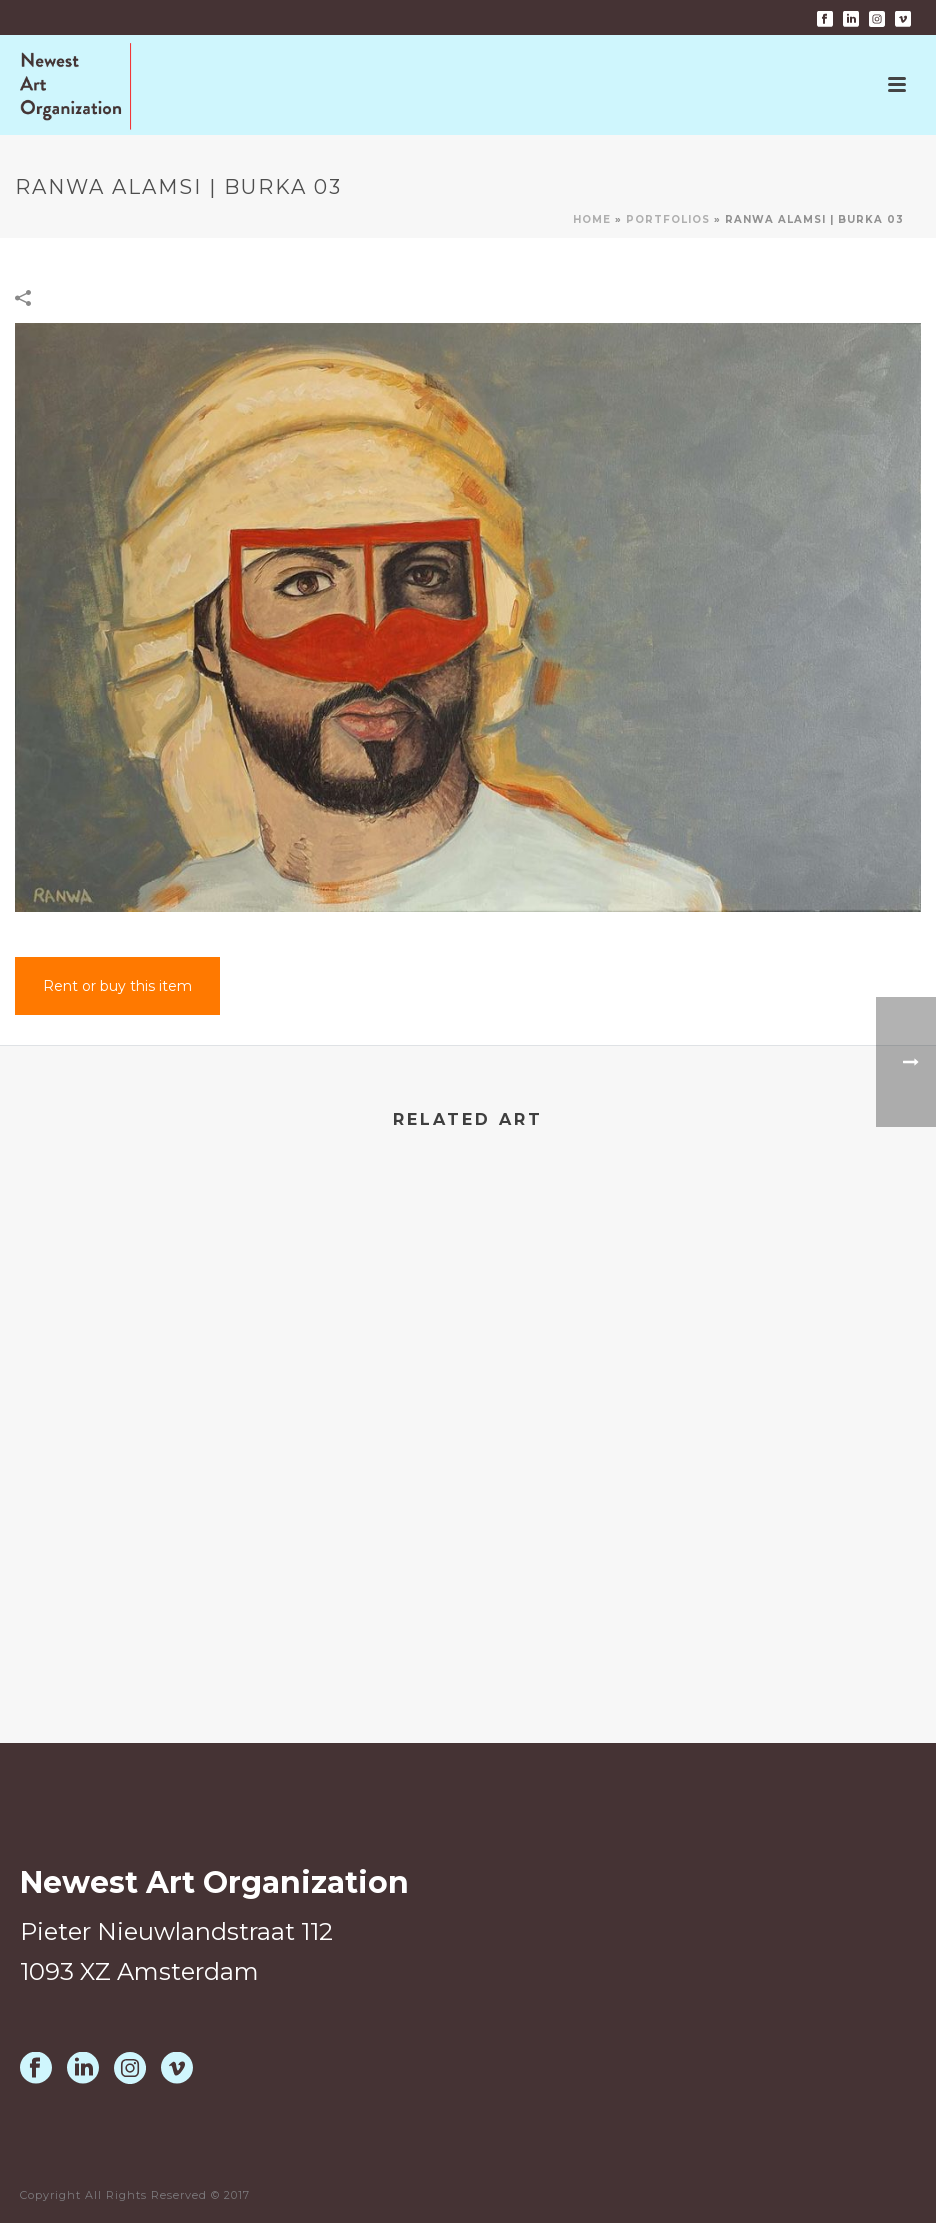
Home (592, 219)
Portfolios (668, 219)
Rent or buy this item (117, 986)
